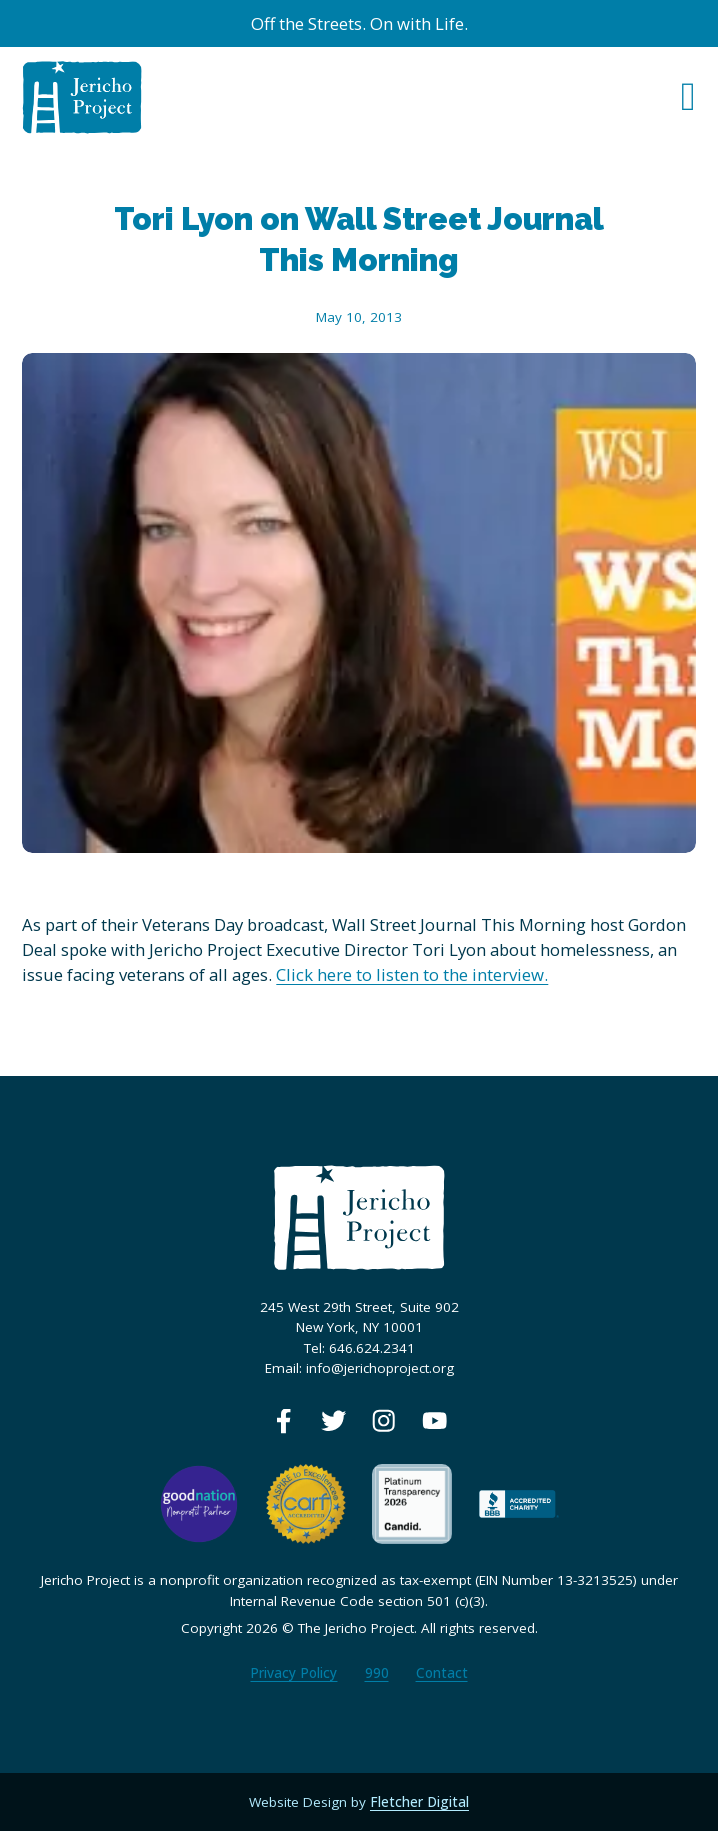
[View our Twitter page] (333, 1420)
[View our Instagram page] (383, 1420)
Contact (442, 1673)
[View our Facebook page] (283, 1420)
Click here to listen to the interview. (412, 974)
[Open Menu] (688, 97)
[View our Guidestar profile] (412, 1502)
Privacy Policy (293, 1673)
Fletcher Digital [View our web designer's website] (419, 1802)
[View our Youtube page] (434, 1420)
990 (377, 1673)
